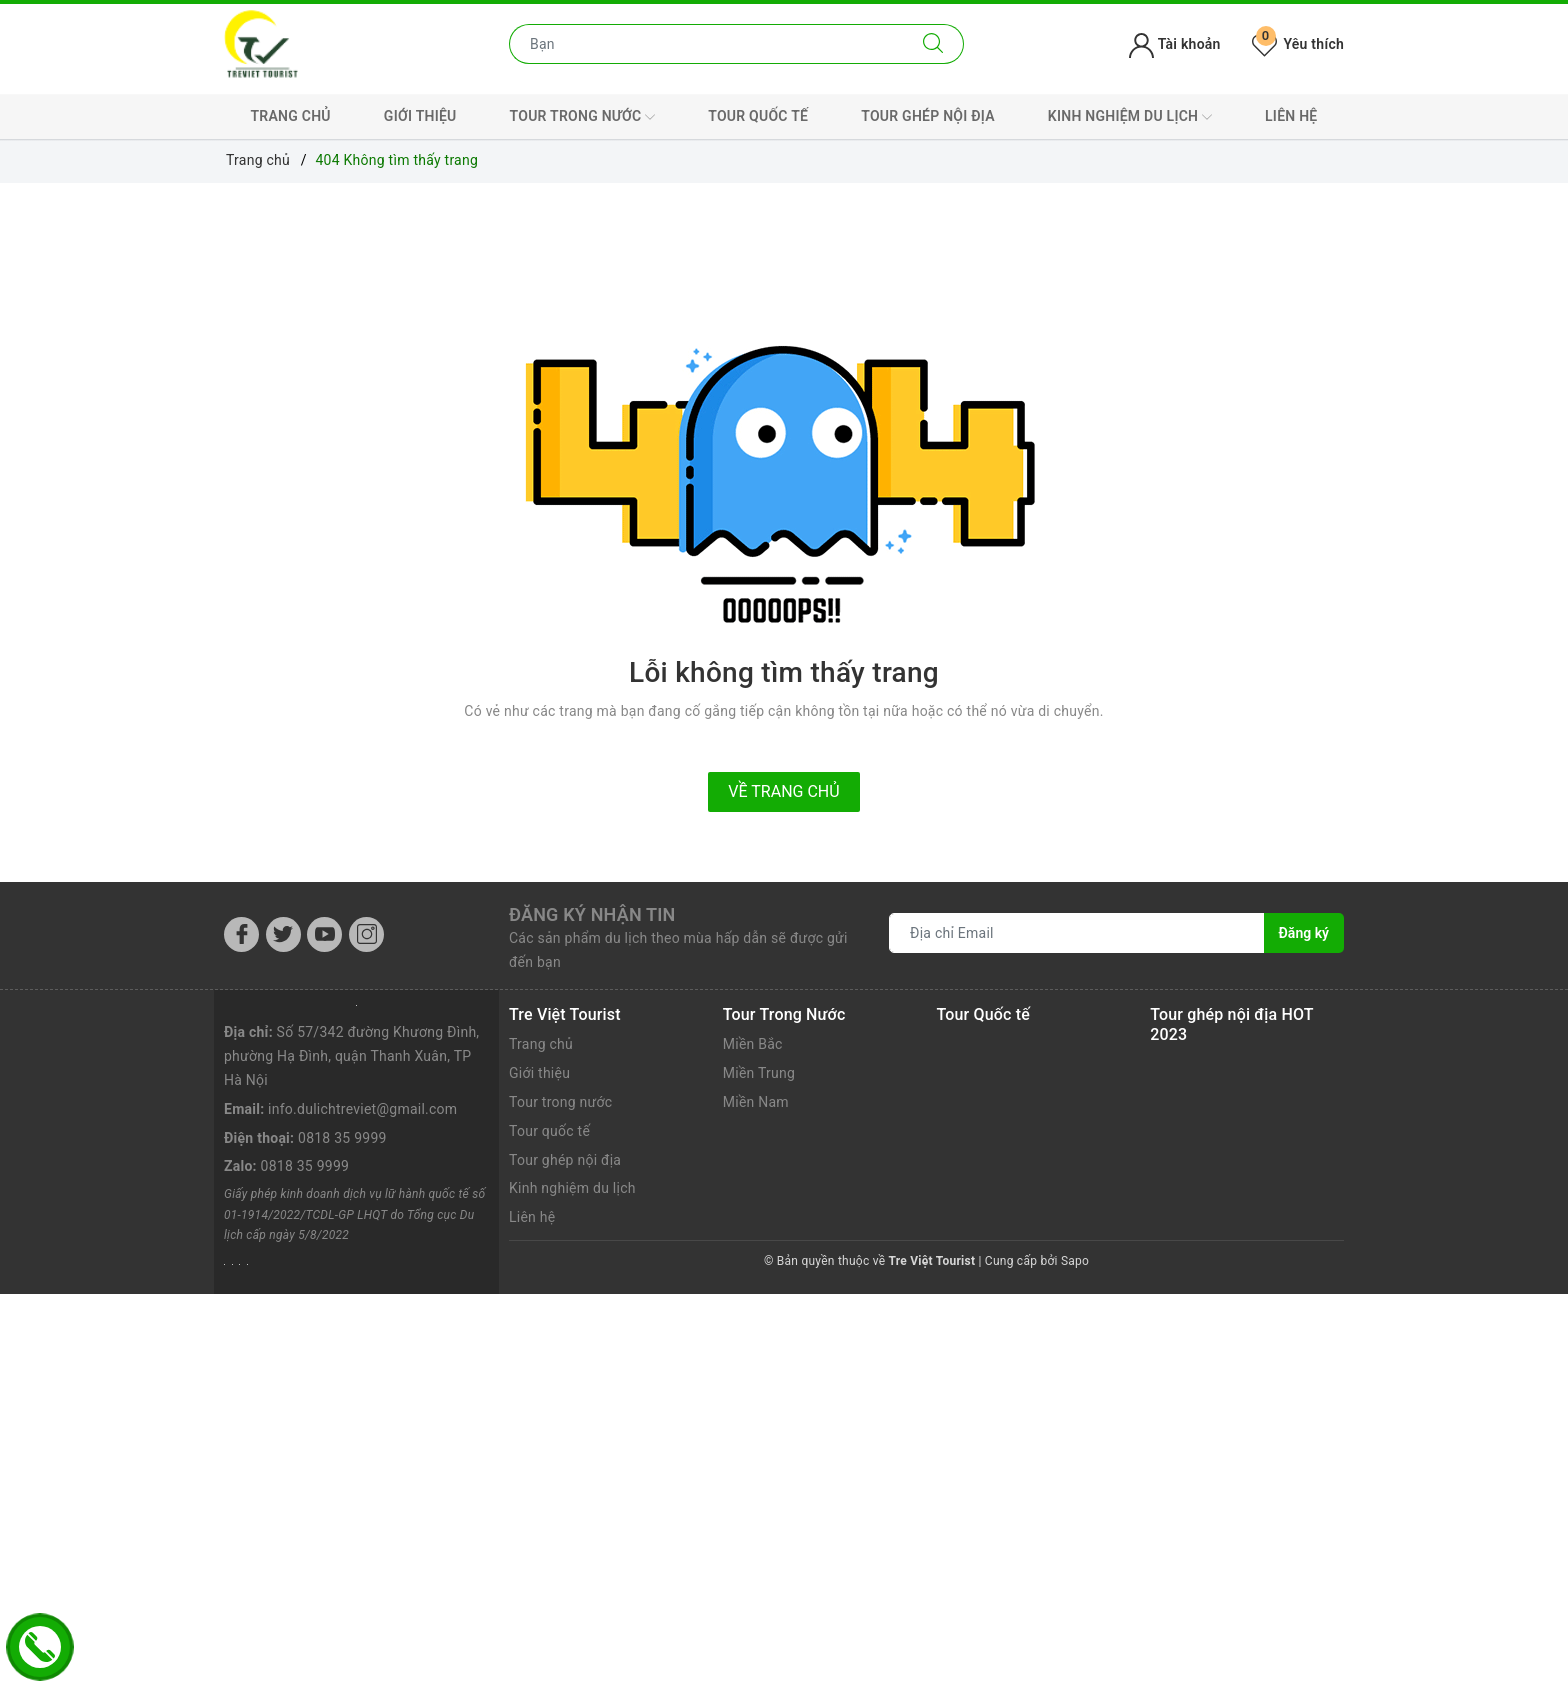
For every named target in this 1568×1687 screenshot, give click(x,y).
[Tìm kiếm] (933, 44)
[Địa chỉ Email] (1077, 933)
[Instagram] (366, 934)
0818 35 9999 (342, 1138)
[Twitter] (283, 934)
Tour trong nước (583, 117)
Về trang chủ (783, 791)
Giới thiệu (420, 116)
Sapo (1075, 1261)
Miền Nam (756, 1102)
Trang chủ (291, 116)
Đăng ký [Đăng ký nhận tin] (1304, 933)
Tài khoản (1174, 44)
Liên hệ (1291, 116)
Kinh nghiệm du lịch (1130, 117)
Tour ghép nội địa (928, 116)
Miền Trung (759, 1073)
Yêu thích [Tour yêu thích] (1298, 44)
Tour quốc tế (758, 116)
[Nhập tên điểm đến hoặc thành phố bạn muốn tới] (706, 44)
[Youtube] (324, 934)
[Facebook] (241, 934)
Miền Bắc (753, 1044)
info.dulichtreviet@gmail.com (362, 1109)
